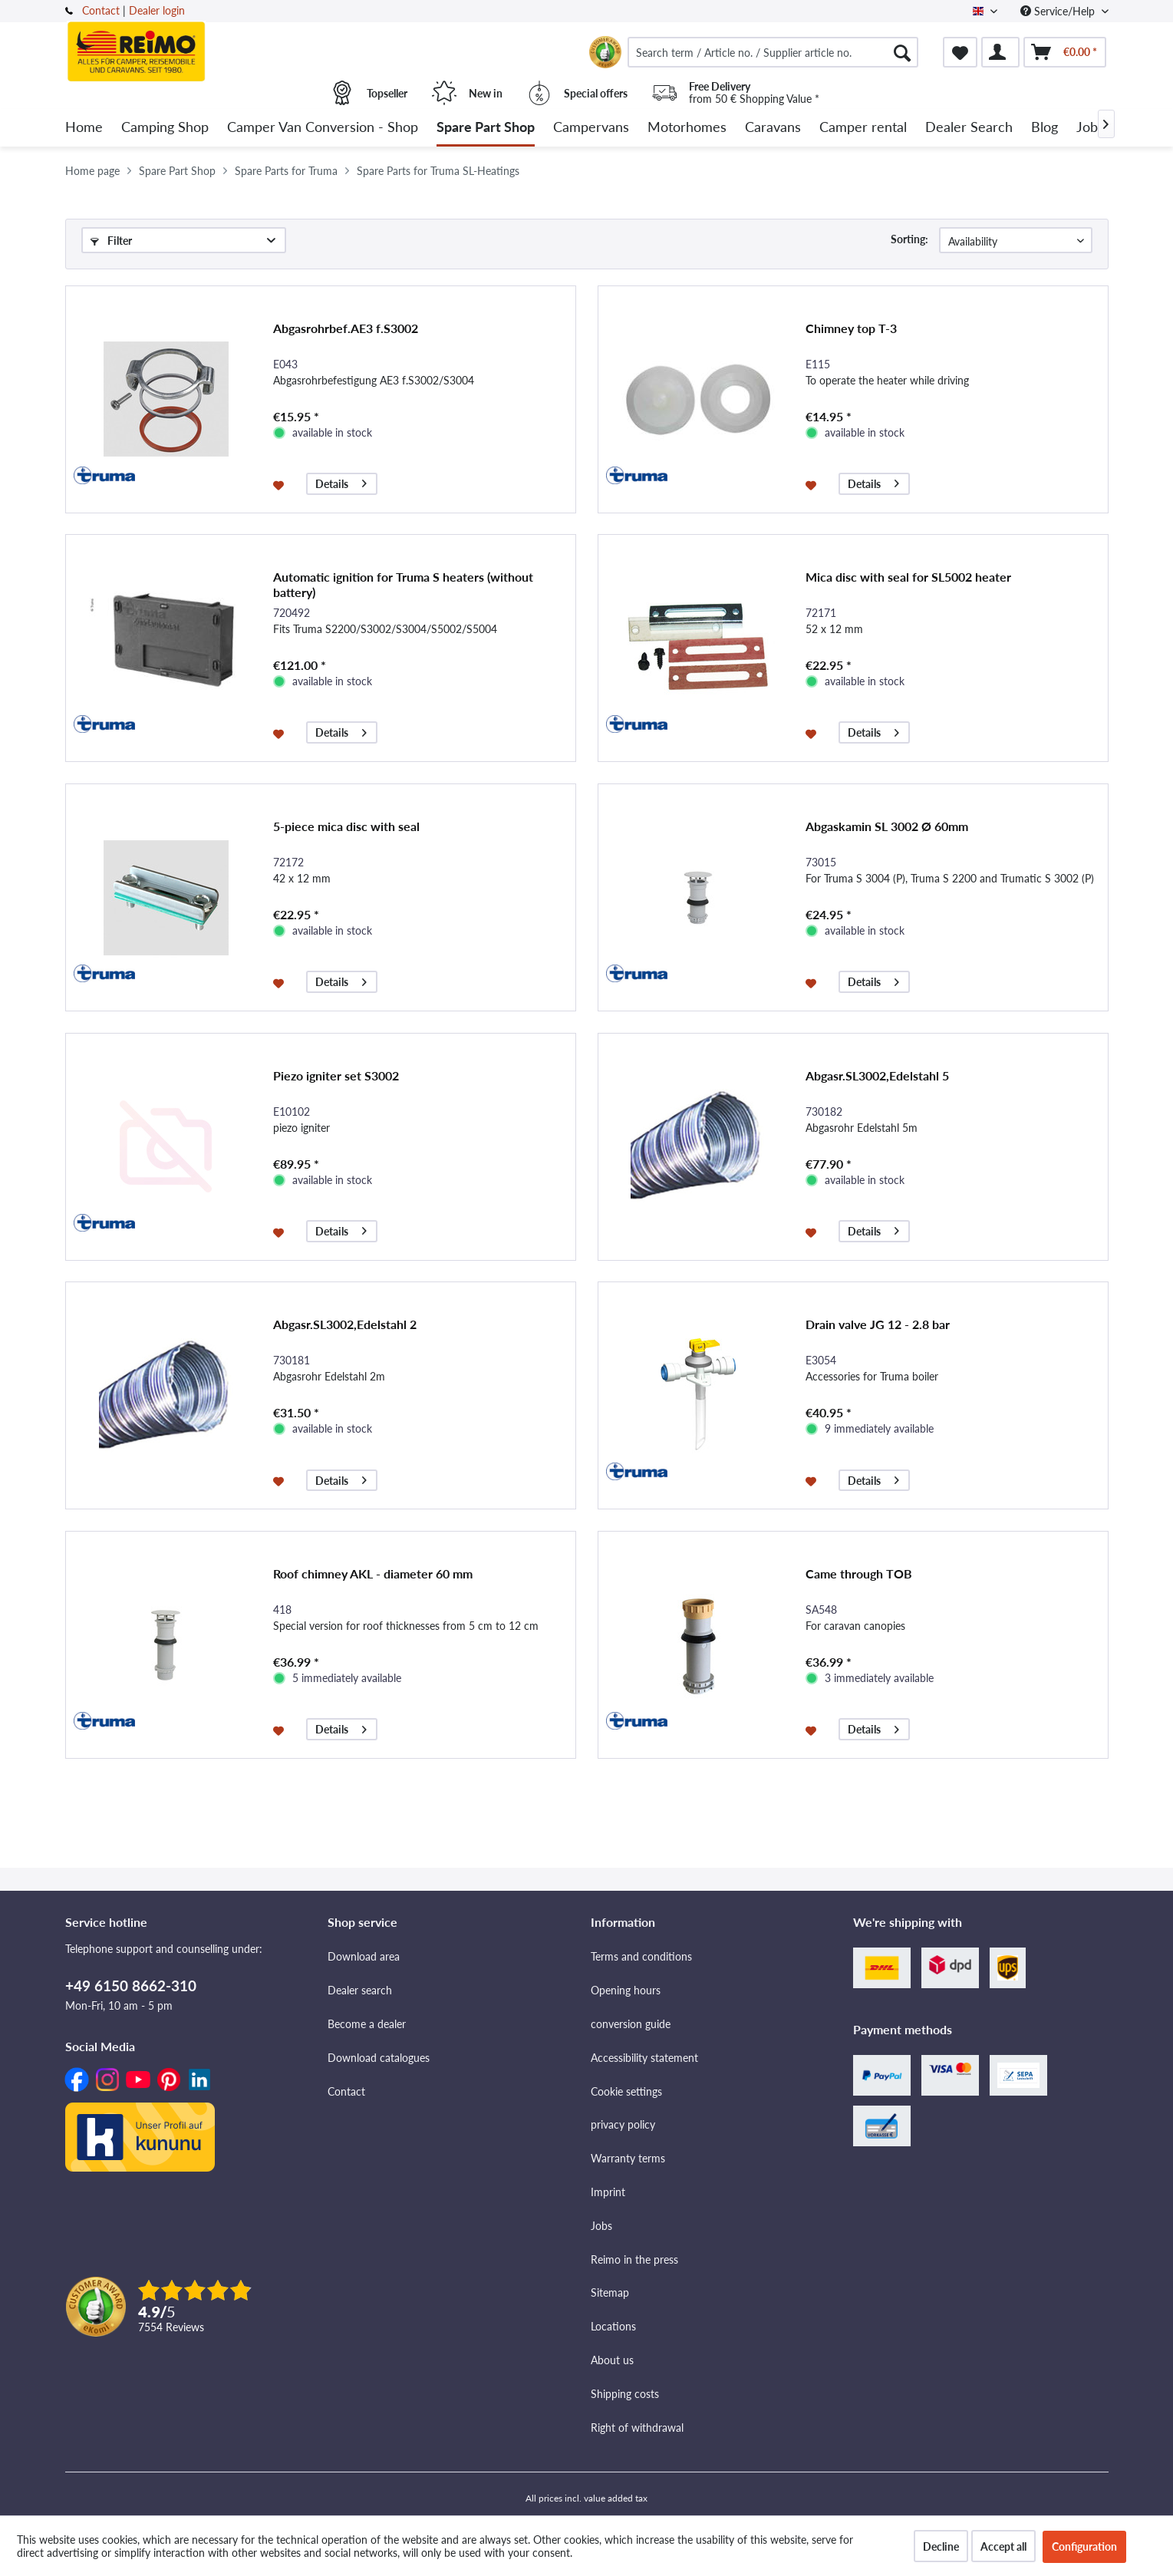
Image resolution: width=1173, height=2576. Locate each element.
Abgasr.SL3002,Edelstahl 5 (877, 1075)
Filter (111, 240)
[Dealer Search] (969, 128)
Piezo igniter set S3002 (336, 1075)
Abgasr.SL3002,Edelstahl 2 (345, 1324)
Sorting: (909, 239)
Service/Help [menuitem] (1059, 11)
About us (612, 2360)
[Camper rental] (863, 128)
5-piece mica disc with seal (346, 826)
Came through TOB (859, 1573)
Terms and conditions (641, 1956)
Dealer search (360, 1990)
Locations (613, 2326)
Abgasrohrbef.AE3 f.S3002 (345, 328)
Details (341, 481)
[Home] (84, 128)
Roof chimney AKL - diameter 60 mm (373, 1573)
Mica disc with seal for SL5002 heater (908, 576)
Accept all (1003, 2546)
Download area (364, 1956)
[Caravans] (773, 128)
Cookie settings (626, 2091)
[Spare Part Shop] (486, 128)
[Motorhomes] (687, 128)
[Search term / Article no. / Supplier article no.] (773, 52)
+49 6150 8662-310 (130, 1985)
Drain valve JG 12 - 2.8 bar (878, 1324)
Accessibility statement (644, 2057)
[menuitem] (773, 52)
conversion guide (631, 2023)
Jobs (601, 2225)
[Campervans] (591, 128)
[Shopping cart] (1064, 52)
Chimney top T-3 (851, 328)
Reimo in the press (634, 2259)
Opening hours (626, 1990)
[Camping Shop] (165, 128)
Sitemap (610, 2292)
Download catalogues (379, 2057)
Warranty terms (628, 2158)
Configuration (1084, 2546)
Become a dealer (367, 2023)
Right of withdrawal (637, 2427)
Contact (101, 10)
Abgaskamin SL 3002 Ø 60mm (887, 826)
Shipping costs (625, 2393)
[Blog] (1044, 128)
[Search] (902, 52)
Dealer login (157, 10)
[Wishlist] (960, 52)
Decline (941, 2546)
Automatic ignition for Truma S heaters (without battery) (403, 584)
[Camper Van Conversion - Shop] (322, 128)
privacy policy (623, 2124)
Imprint (608, 2191)
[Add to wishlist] (280, 484)
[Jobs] (1090, 128)
